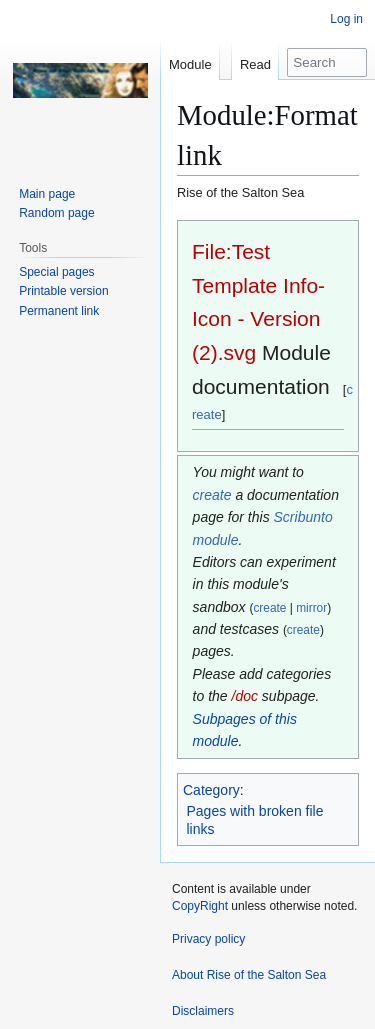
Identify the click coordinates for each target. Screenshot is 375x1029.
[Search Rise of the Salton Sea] (327, 62)
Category (211, 790)
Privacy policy (208, 939)
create (212, 495)
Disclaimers (203, 1011)
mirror (311, 608)
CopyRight (200, 906)
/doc (245, 696)
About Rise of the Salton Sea (249, 975)
